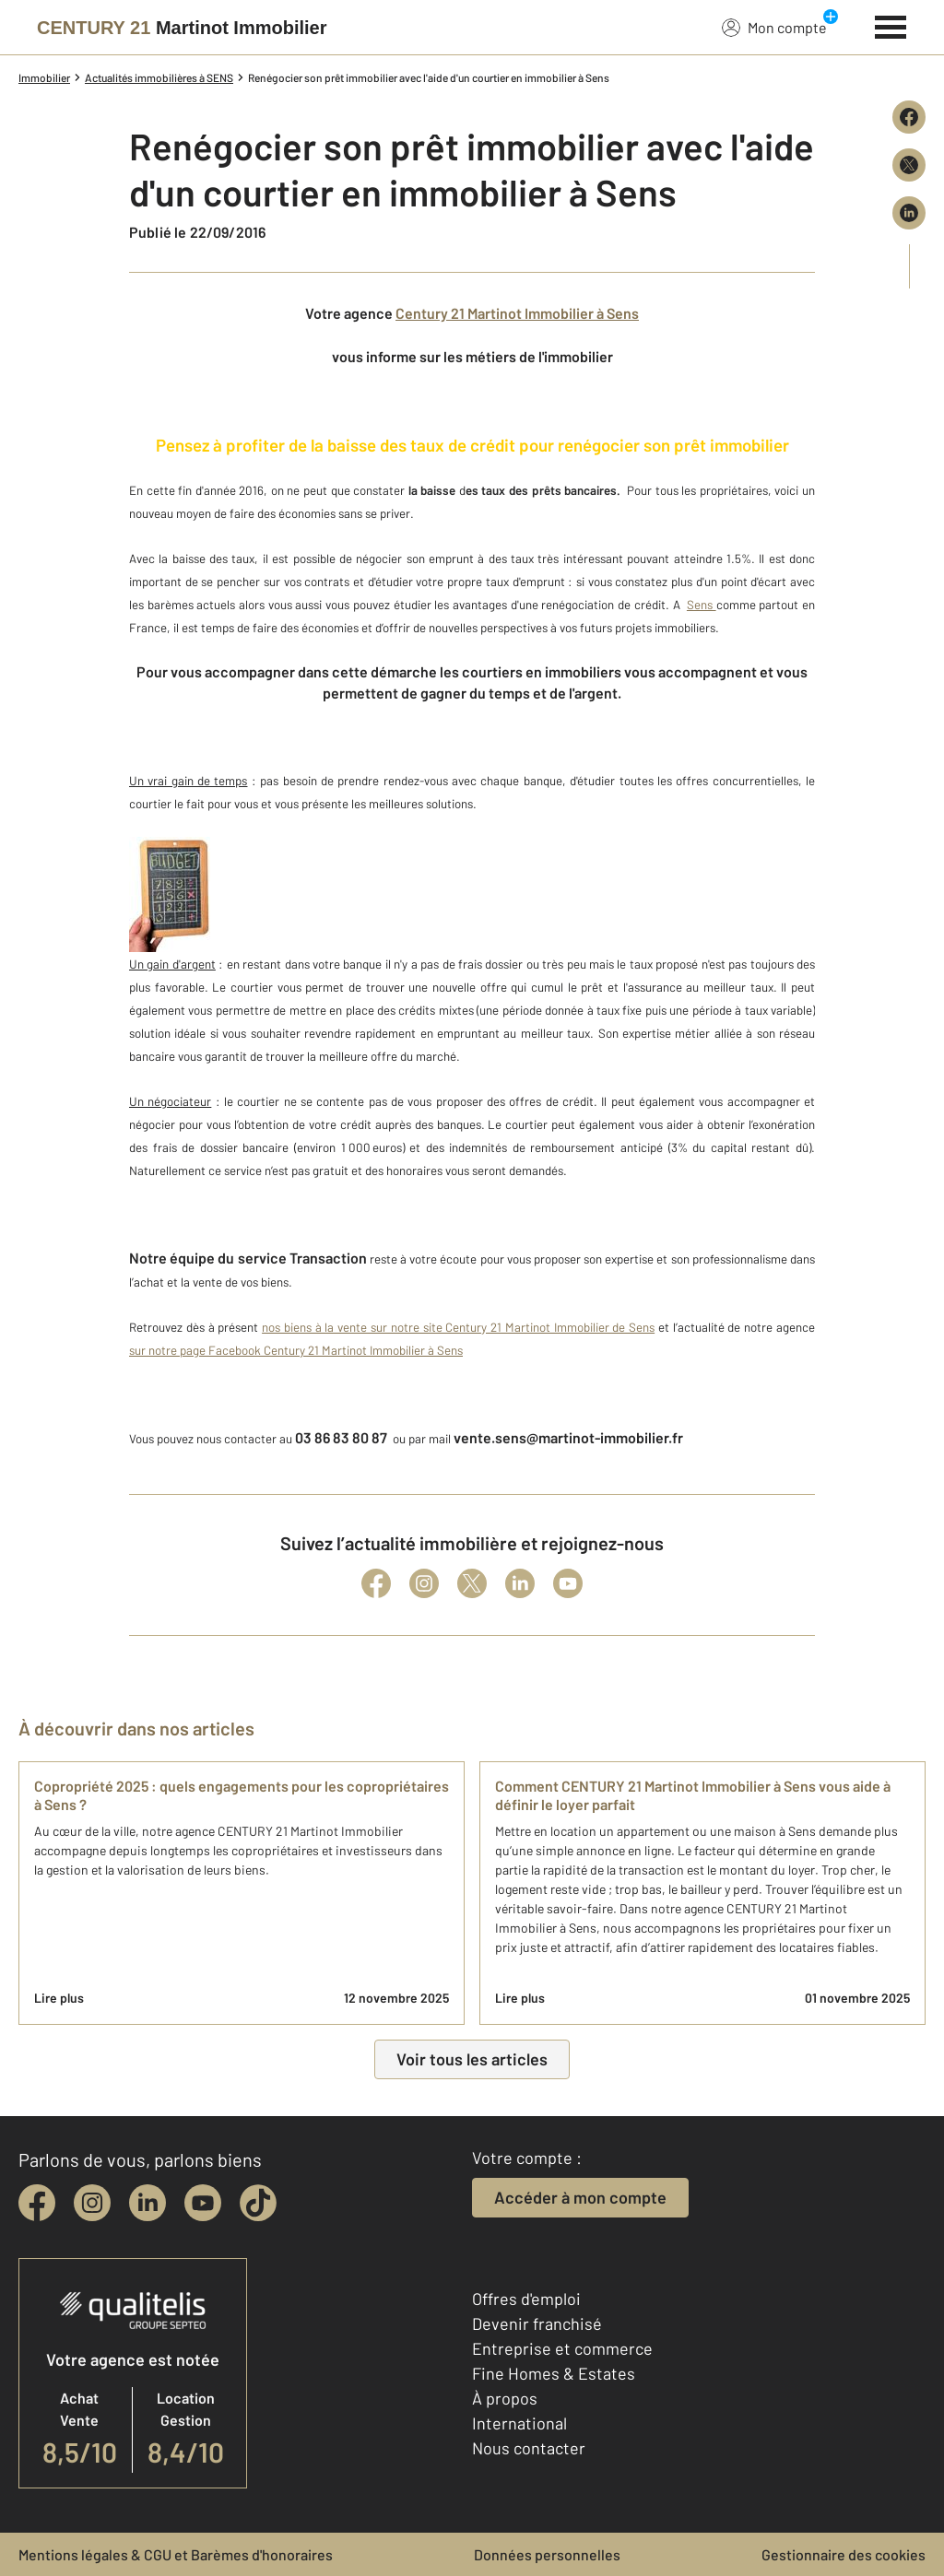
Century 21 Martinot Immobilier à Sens (517, 313)
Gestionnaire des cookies (843, 2554)
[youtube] (202, 2202)
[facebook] (36, 2202)
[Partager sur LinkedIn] (909, 212)
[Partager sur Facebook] (909, 117)
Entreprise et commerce (562, 2348)
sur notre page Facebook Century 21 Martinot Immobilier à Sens (296, 1350)
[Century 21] (182, 28)
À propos (504, 2398)
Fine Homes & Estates (553, 2373)
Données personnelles (547, 2554)
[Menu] (891, 25)
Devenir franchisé (537, 2323)
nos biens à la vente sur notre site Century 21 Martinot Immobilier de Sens (458, 1327)
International (519, 2423)
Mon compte (774, 27)
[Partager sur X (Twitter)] (909, 165)
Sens (701, 604)
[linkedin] (147, 2202)
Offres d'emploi (526, 2298)
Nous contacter (528, 2448)
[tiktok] (258, 2202)
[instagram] (92, 2202)
